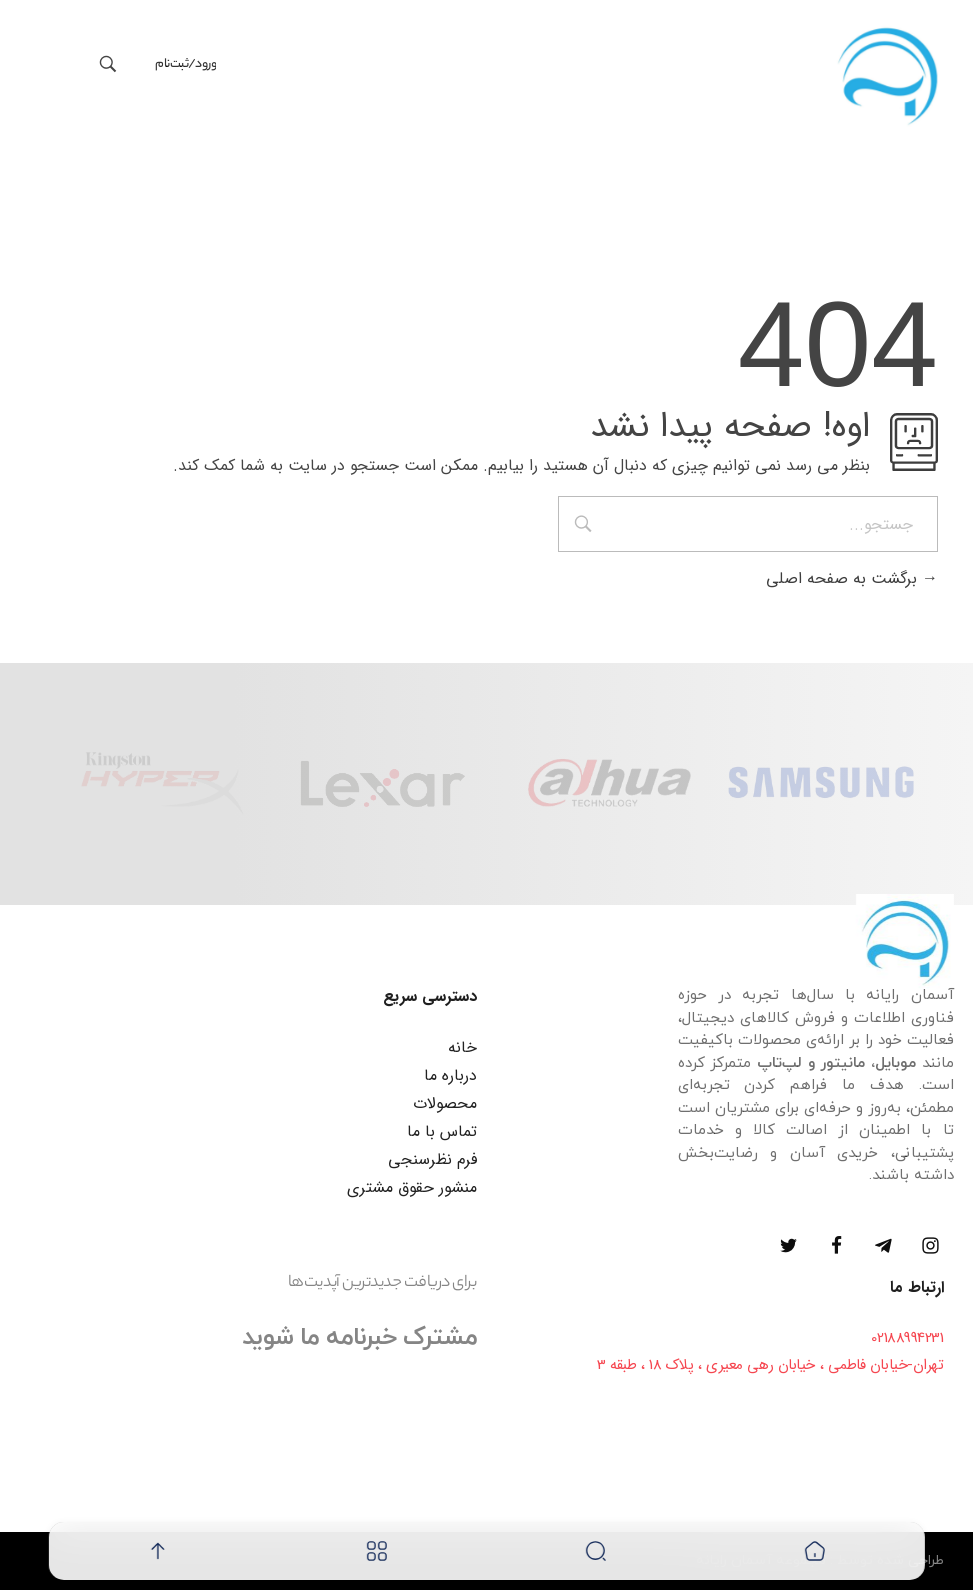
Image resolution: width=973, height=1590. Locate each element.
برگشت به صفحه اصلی (852, 578)
